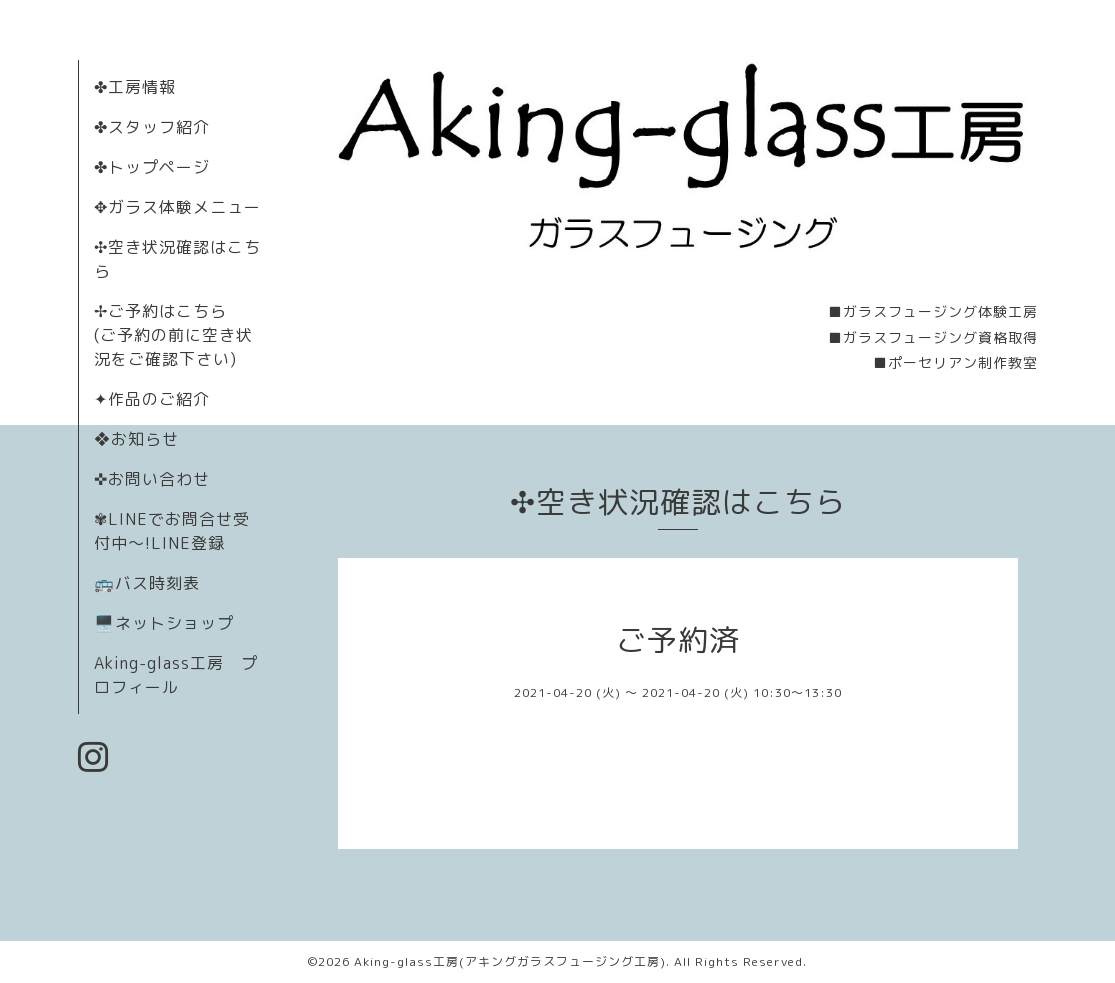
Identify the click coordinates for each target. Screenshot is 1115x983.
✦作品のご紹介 (152, 399)
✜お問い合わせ (152, 479)
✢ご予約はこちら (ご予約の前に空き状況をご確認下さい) (173, 335)
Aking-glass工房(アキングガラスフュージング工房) (510, 961)
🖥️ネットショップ (164, 623)
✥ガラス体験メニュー (177, 207)
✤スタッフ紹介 (152, 127)
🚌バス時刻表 (147, 583)
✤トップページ (152, 167)
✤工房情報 (135, 87)
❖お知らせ (136, 439)
